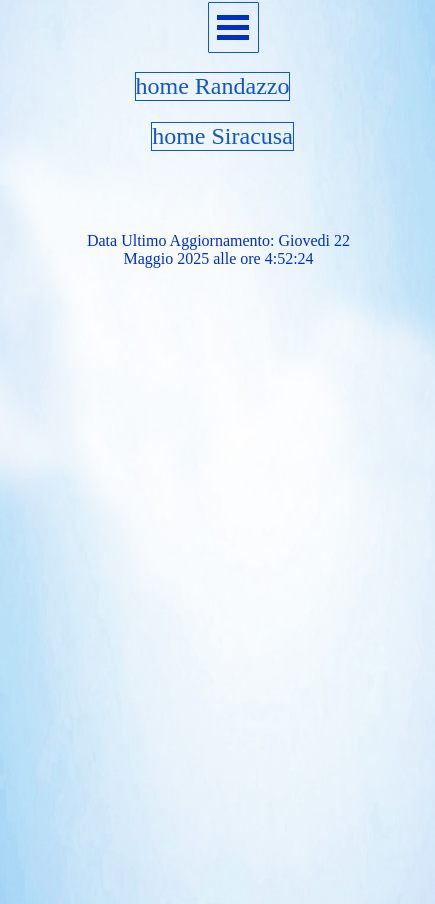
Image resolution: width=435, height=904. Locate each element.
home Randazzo (213, 86)
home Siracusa (222, 136)
